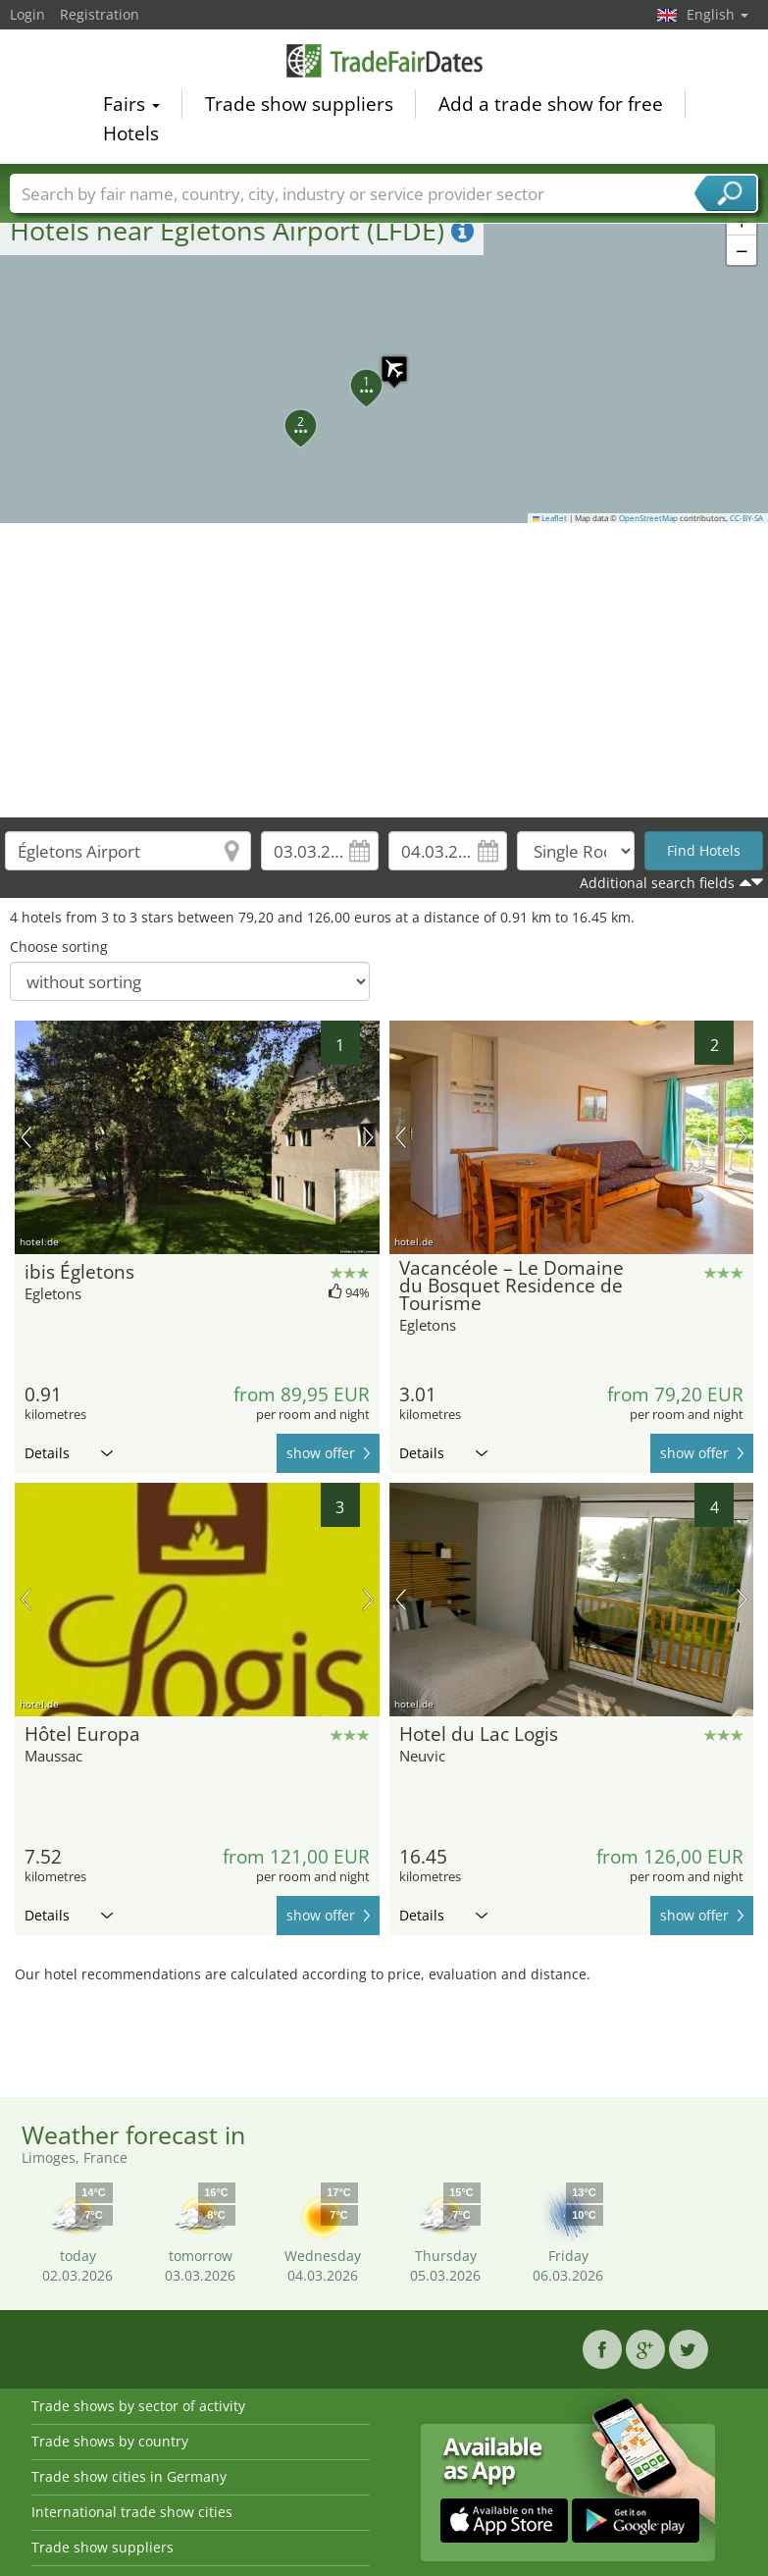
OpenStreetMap (648, 518)
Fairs (131, 104)
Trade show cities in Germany (129, 2476)
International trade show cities (131, 2511)
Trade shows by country (109, 2441)
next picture (368, 1137)
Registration (99, 14)
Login (27, 14)
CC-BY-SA (746, 518)
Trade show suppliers (299, 104)
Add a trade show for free (550, 104)
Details (69, 1453)
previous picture (26, 1137)
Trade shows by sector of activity (138, 2405)
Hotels (131, 133)
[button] (384, 359)
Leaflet (550, 518)
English (717, 14)
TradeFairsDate (384, 60)
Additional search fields (657, 882)
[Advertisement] (384, 670)
